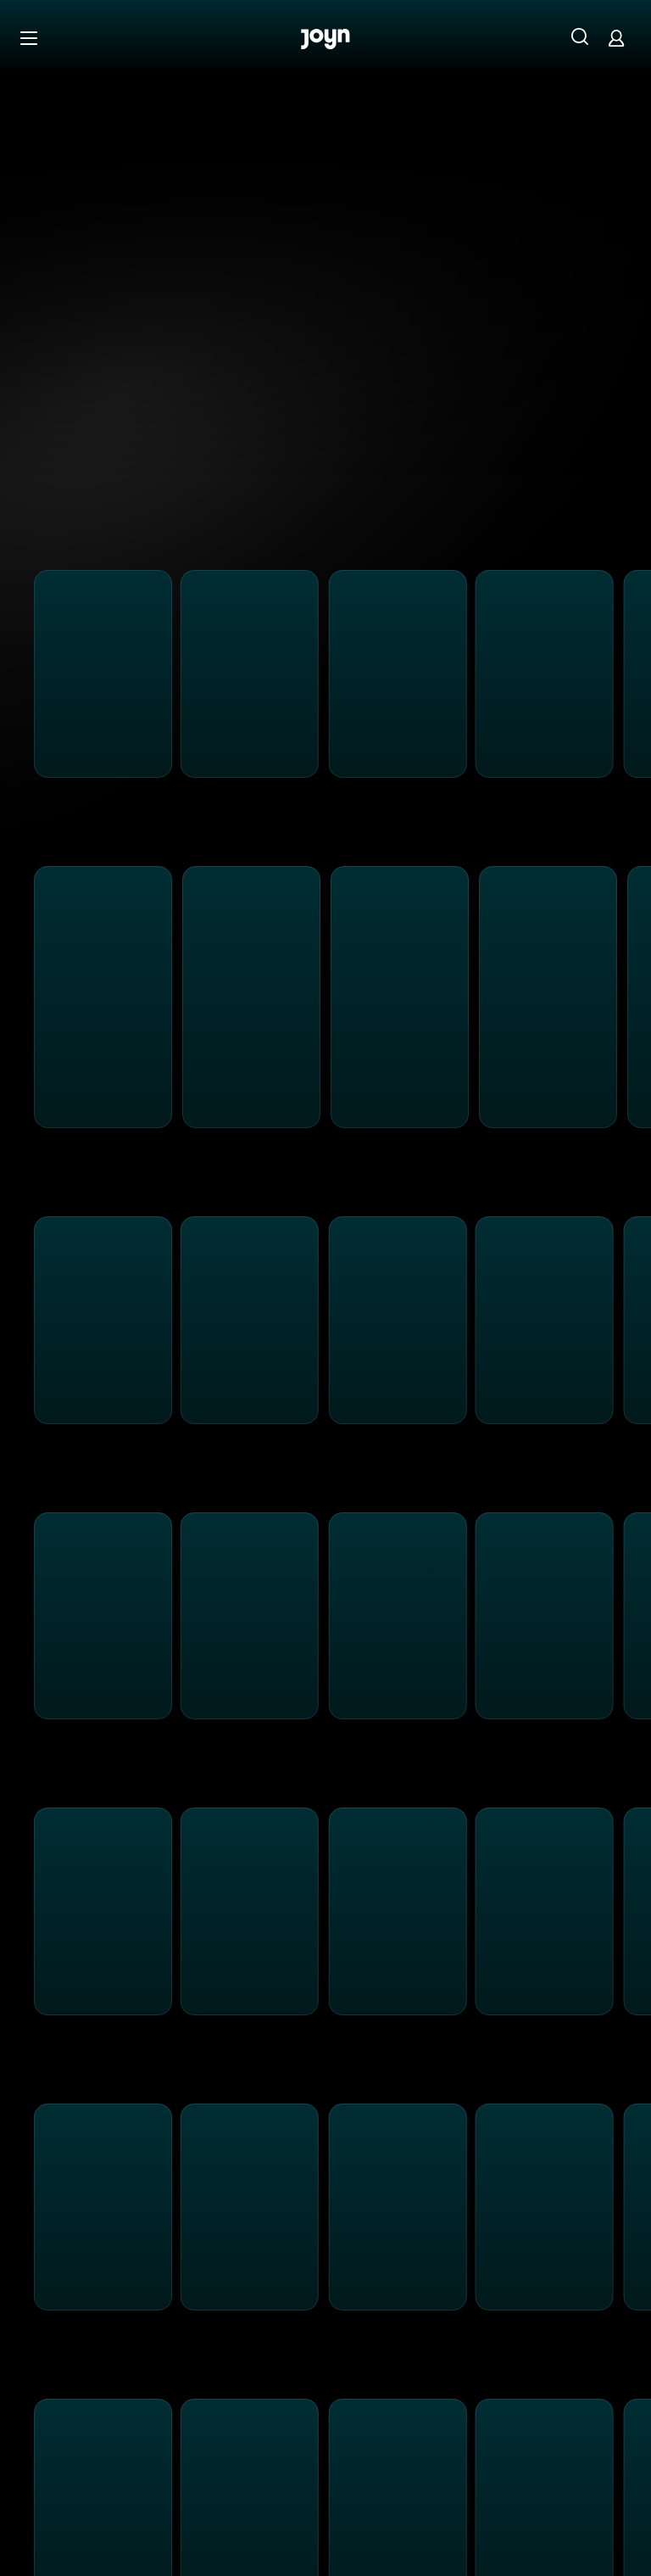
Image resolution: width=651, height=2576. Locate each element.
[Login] (616, 38)
